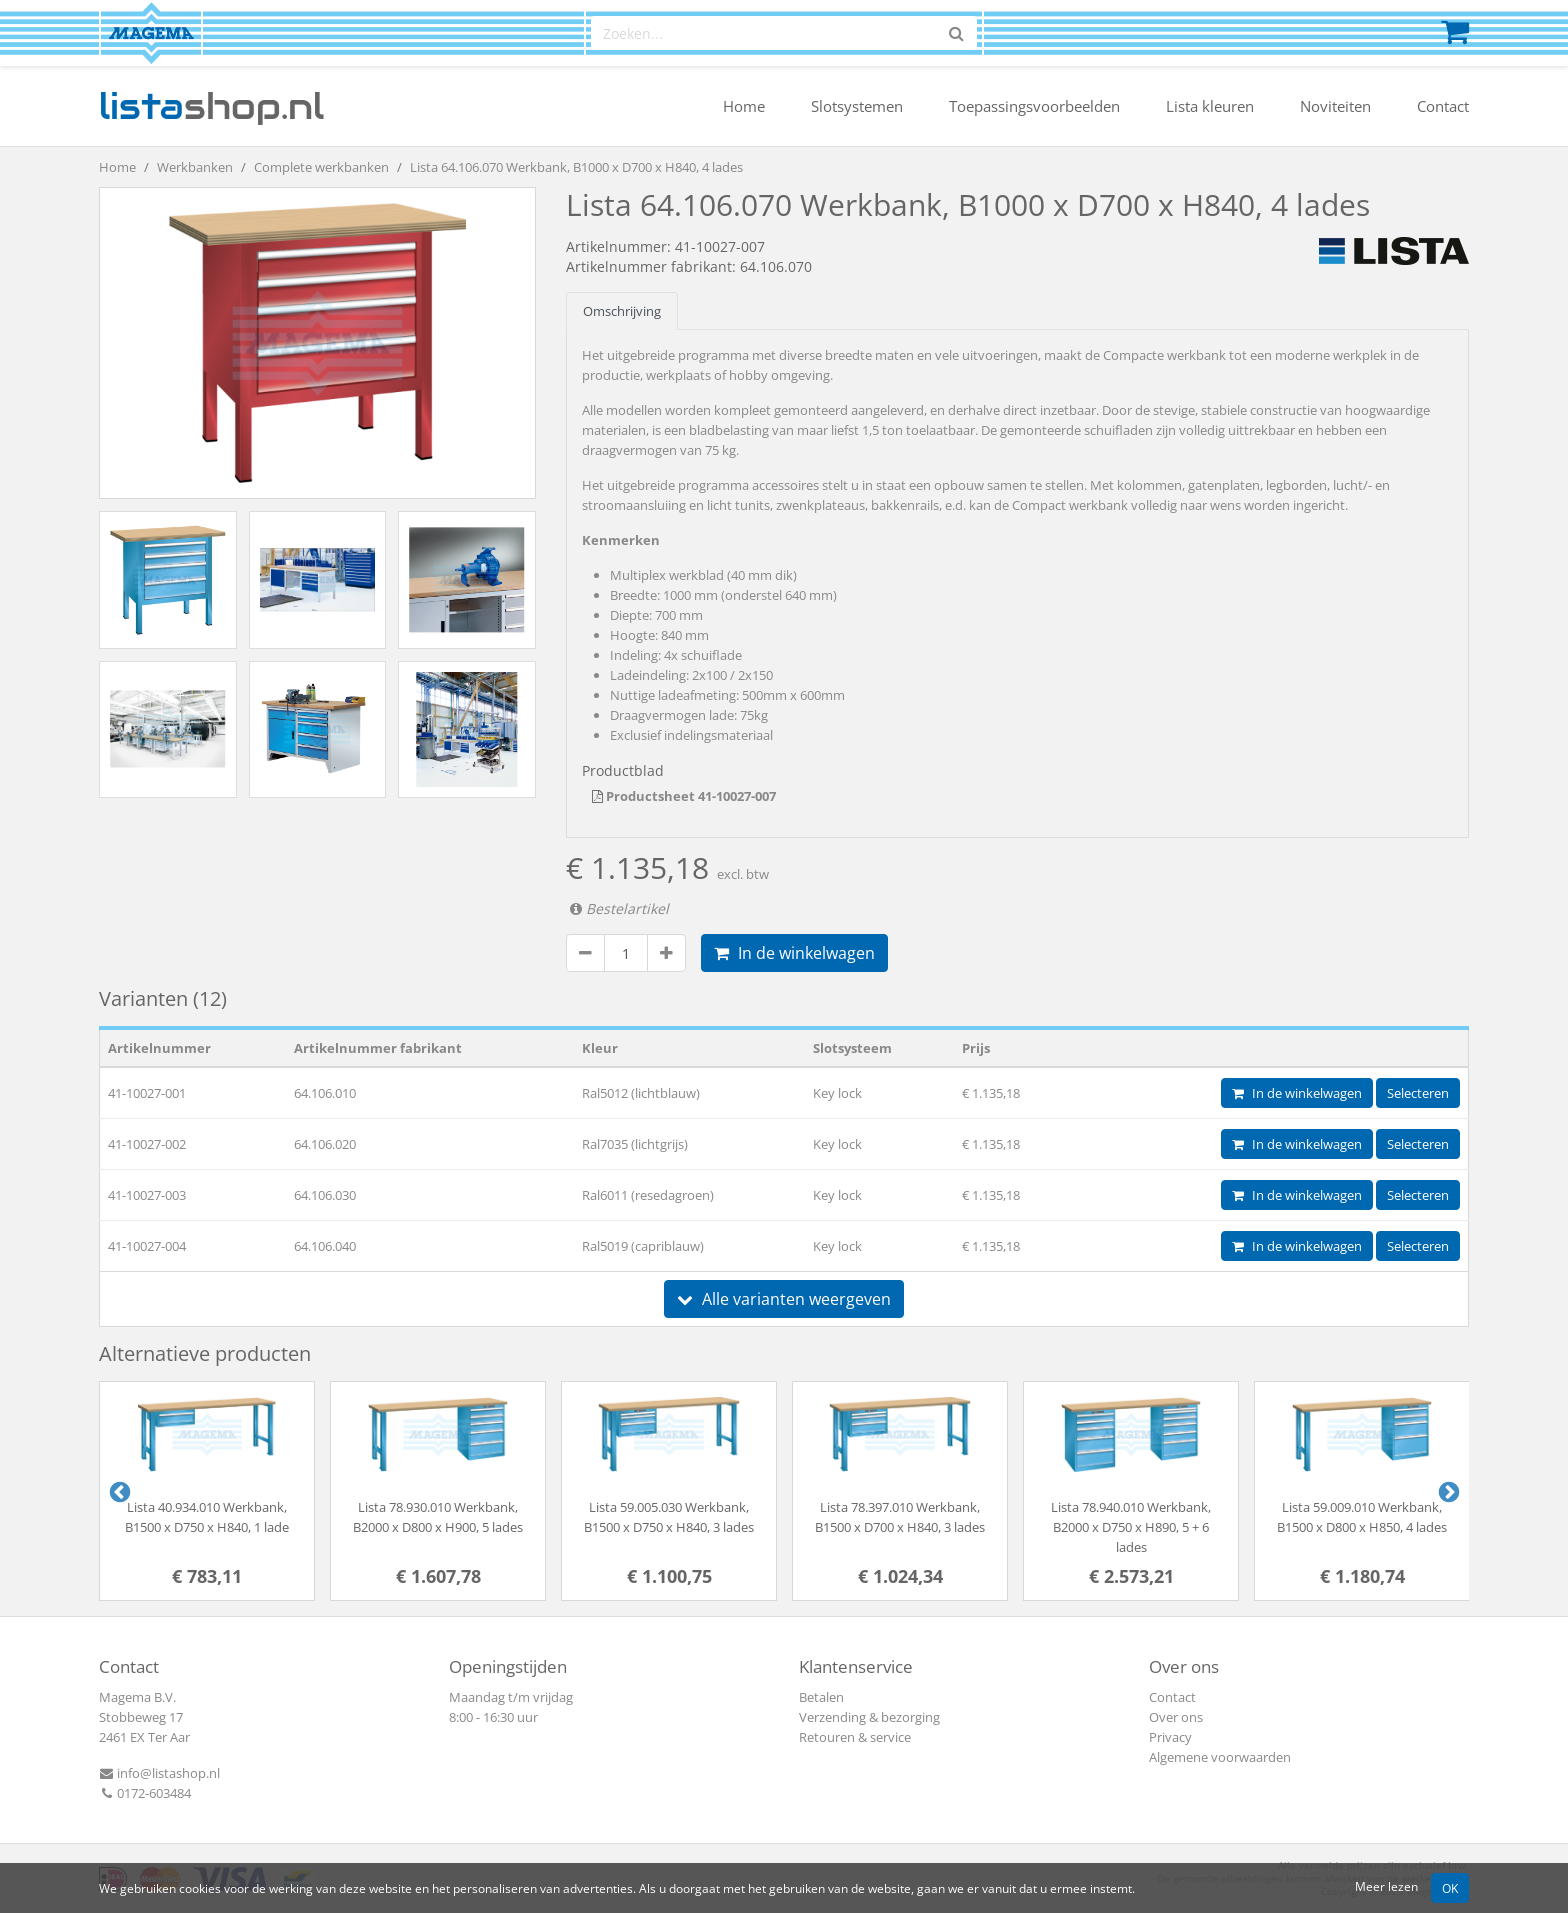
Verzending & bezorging (869, 1717)
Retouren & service (855, 1737)
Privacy (1170, 1737)
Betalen (821, 1697)
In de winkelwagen (794, 953)
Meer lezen (1386, 1886)
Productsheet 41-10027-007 (684, 796)
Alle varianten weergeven (784, 1299)
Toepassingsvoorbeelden (1034, 106)
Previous (118, 1491)
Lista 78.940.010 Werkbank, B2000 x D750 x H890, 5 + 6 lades (1131, 1527)
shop (211, 106)
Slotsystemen (857, 106)
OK (1450, 1888)
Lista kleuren (1210, 106)
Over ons (1176, 1717)
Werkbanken (195, 167)
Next (1447, 1491)
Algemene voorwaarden (1220, 1757)
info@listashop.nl (159, 1773)
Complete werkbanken (321, 167)
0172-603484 (145, 1793)
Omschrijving (622, 311)
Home (744, 106)
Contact (1443, 106)
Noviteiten (1335, 106)
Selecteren (1418, 1093)
